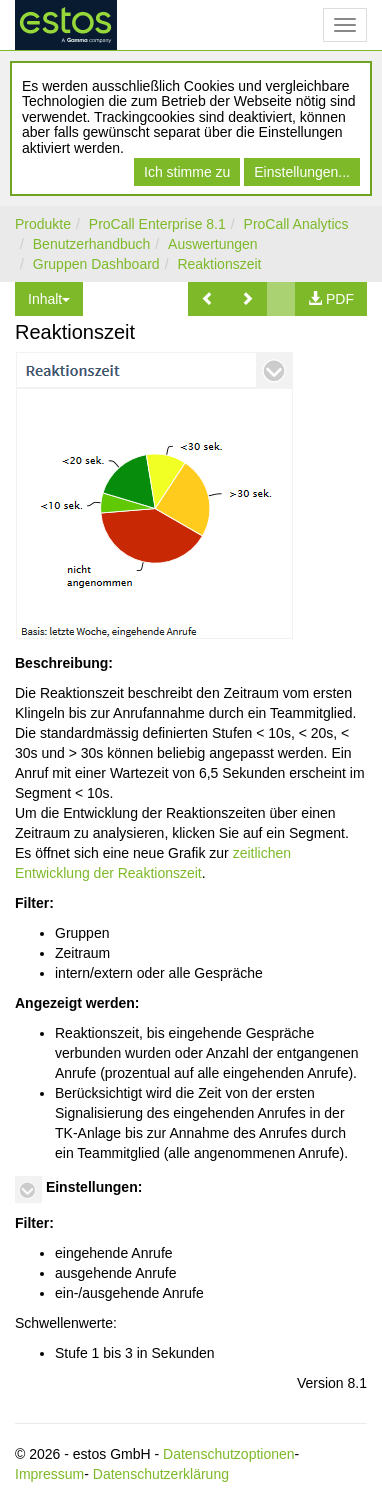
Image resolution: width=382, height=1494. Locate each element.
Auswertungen (213, 244)
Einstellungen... (302, 172)
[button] (208, 299)
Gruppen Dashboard (96, 264)
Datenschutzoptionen (229, 1454)
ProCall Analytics (296, 224)
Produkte (43, 224)
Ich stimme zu (187, 172)
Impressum (49, 1474)
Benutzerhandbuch (92, 244)
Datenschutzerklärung (161, 1474)
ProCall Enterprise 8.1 (157, 224)
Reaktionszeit (219, 264)
